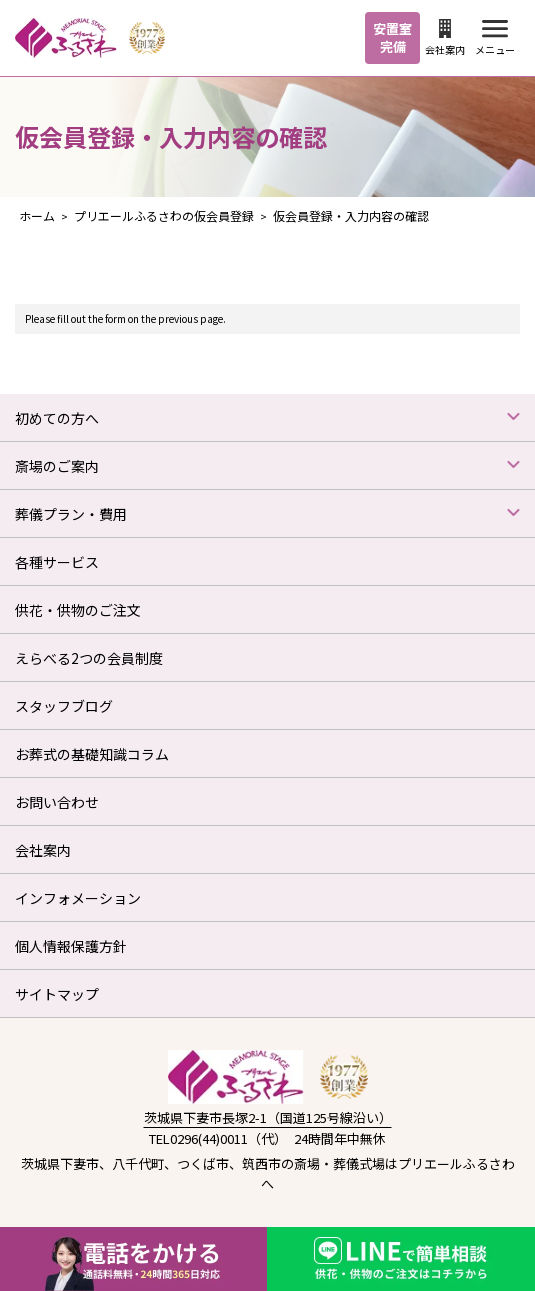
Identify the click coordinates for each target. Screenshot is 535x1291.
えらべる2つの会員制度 (89, 658)
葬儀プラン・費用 (71, 514)
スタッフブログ (64, 706)
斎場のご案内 (57, 466)
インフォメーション (78, 898)
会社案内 (445, 38)
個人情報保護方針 (71, 946)
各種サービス (57, 562)
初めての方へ (57, 418)
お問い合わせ (57, 802)
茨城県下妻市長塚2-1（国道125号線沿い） (268, 1117)
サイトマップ (57, 994)
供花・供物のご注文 (78, 610)
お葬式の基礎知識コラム (92, 754)
